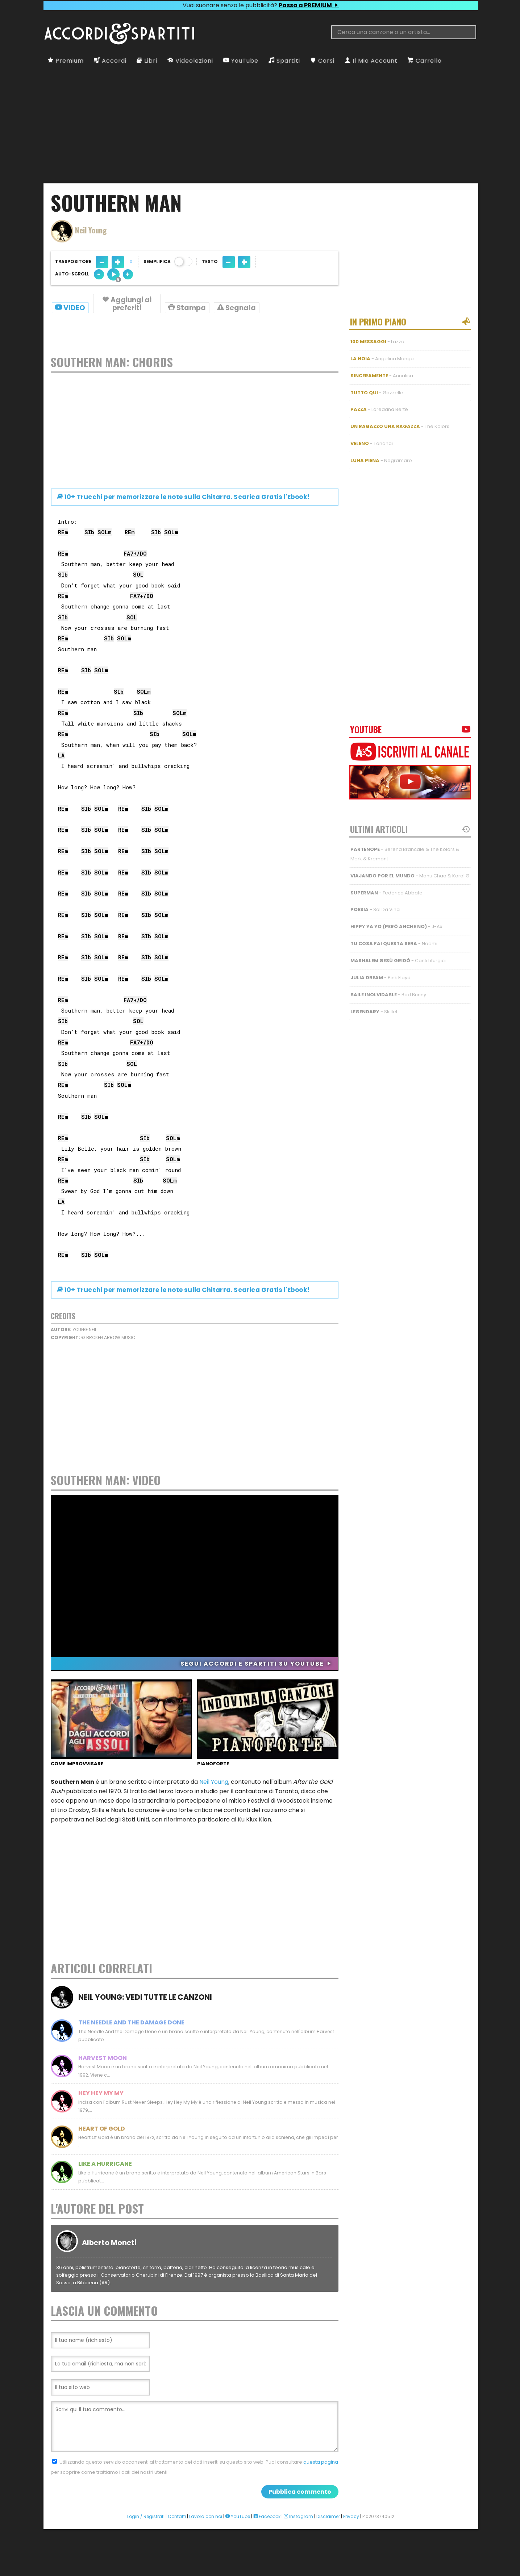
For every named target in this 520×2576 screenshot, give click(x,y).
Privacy (351, 2548)
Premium (66, 61)
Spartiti (284, 61)
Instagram (298, 2548)
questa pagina (320, 2493)
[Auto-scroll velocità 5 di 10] (113, 274)
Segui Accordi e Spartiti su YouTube (256, 1667)
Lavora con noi (205, 2548)
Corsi (322, 61)
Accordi (110, 61)
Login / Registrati (146, 2548)
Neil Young (213, 1785)
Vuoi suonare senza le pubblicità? (261, 5)
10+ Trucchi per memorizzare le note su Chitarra (183, 500)
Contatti (177, 2548)
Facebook (266, 2548)
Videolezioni (190, 61)
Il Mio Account (371, 61)
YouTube (240, 61)
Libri (147, 61)
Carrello (425, 61)
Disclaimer (328, 2548)
